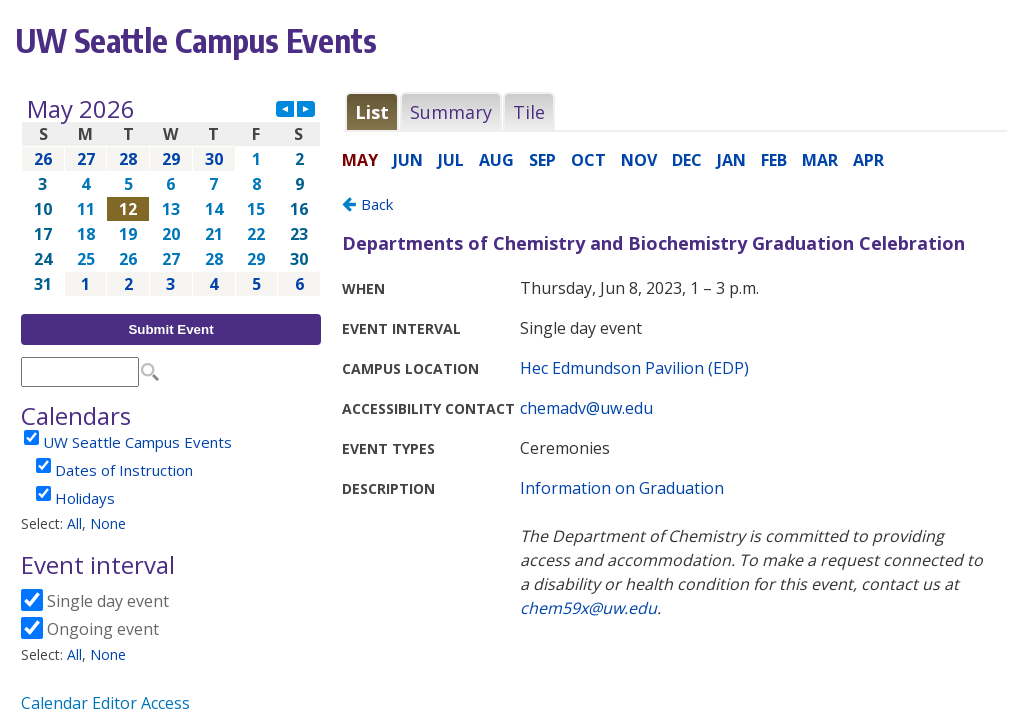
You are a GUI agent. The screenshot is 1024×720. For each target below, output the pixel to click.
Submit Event (170, 329)
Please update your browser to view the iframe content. (171, 196)
